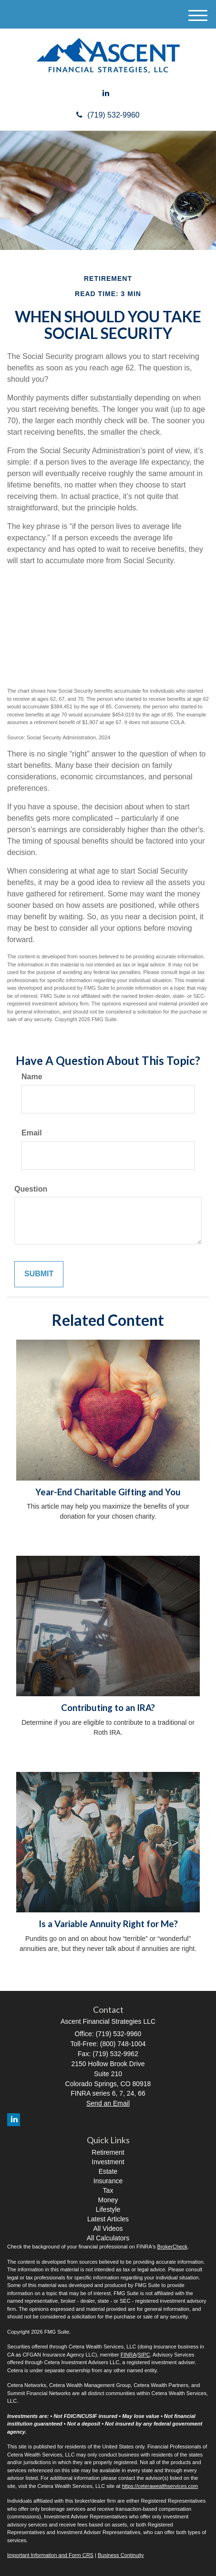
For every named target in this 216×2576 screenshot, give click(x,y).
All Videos (108, 2228)
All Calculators (108, 2238)
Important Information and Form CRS (50, 2555)
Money (108, 2200)
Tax (108, 2190)
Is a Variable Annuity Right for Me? (108, 1924)
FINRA (128, 2354)
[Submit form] (38, 1274)
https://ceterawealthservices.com (160, 2486)
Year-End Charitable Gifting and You (108, 1492)
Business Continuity (121, 2555)
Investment (108, 2162)
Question (30, 1189)
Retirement (108, 2152)
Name (31, 1077)
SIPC (144, 2354)
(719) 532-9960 (107, 115)
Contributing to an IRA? (108, 1707)
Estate (108, 2171)
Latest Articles (108, 2219)
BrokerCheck (172, 2246)
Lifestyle (108, 2209)
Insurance (108, 2181)
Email (31, 1133)
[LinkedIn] (106, 93)
